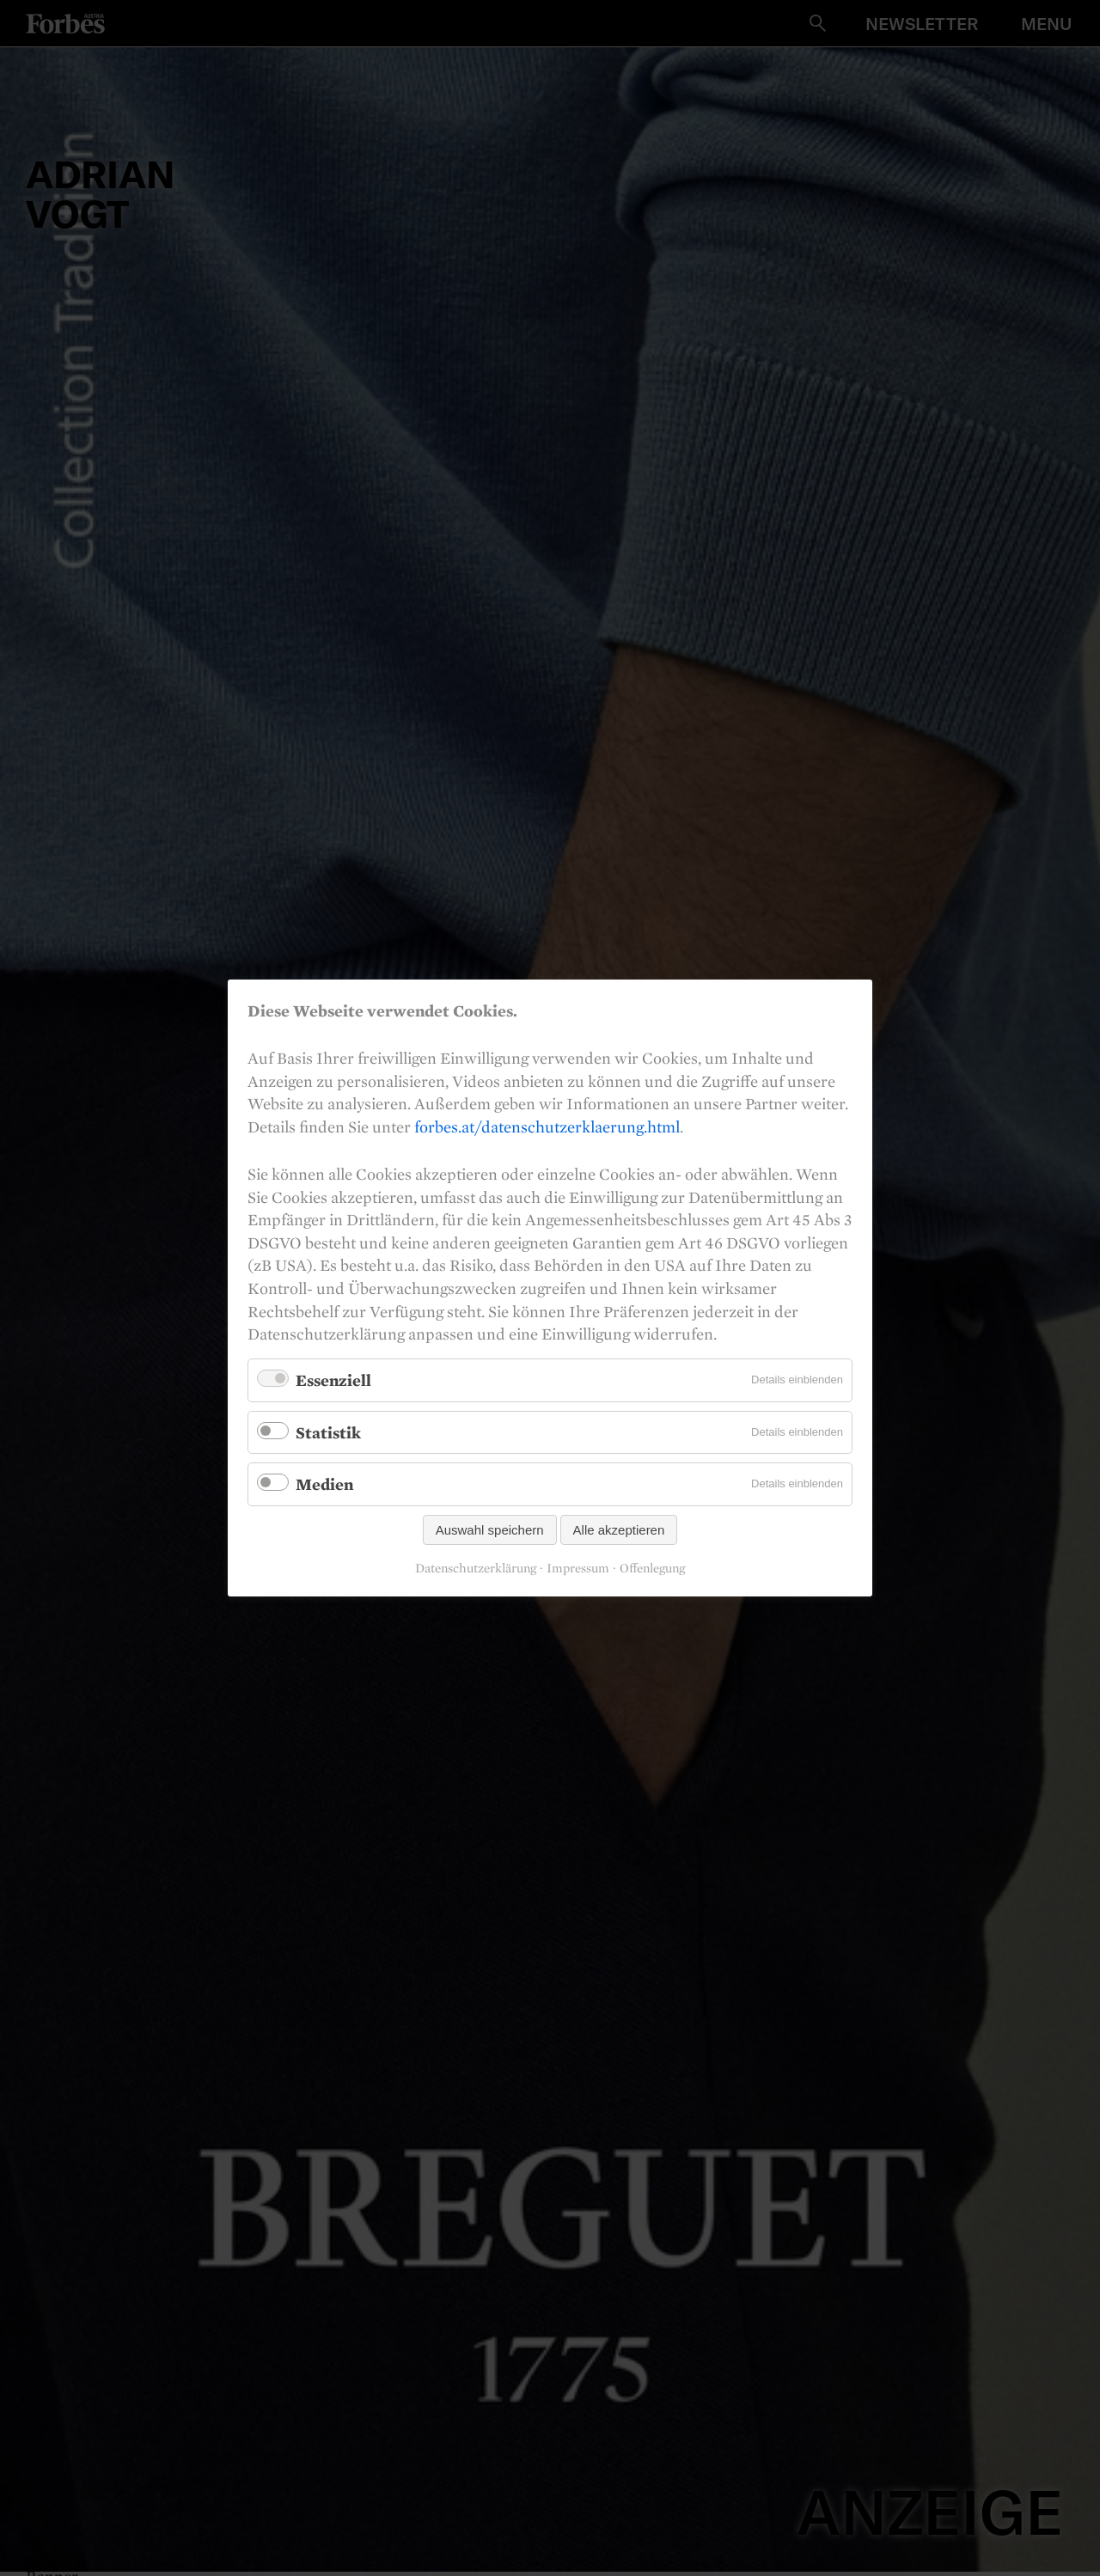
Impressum (578, 1568)
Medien (324, 1484)
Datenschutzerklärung (475, 1568)
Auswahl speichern (490, 1530)
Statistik (328, 1431)
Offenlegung (652, 1568)
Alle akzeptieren (619, 1530)
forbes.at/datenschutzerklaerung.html (547, 1126)
